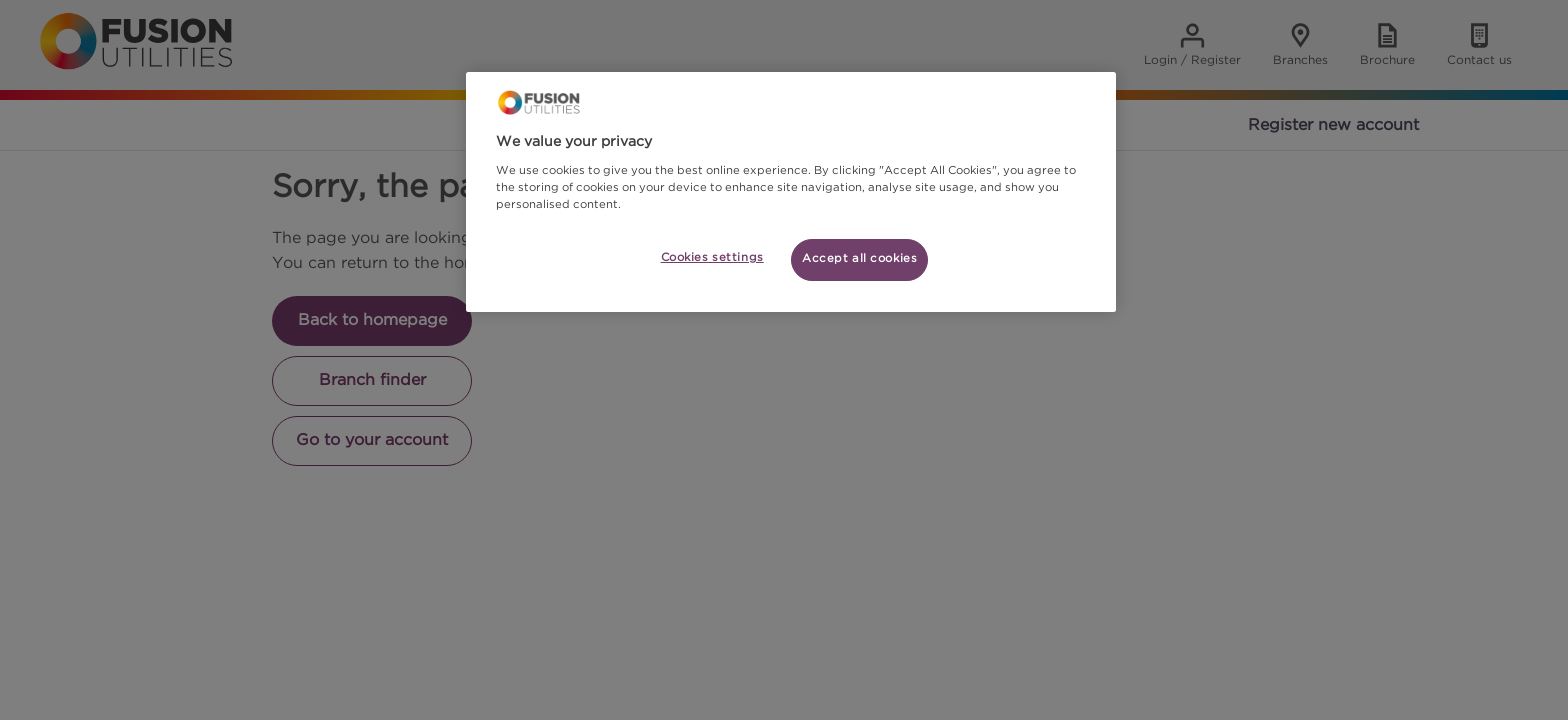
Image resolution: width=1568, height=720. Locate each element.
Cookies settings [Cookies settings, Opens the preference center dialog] (712, 258)
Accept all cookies (859, 259)
